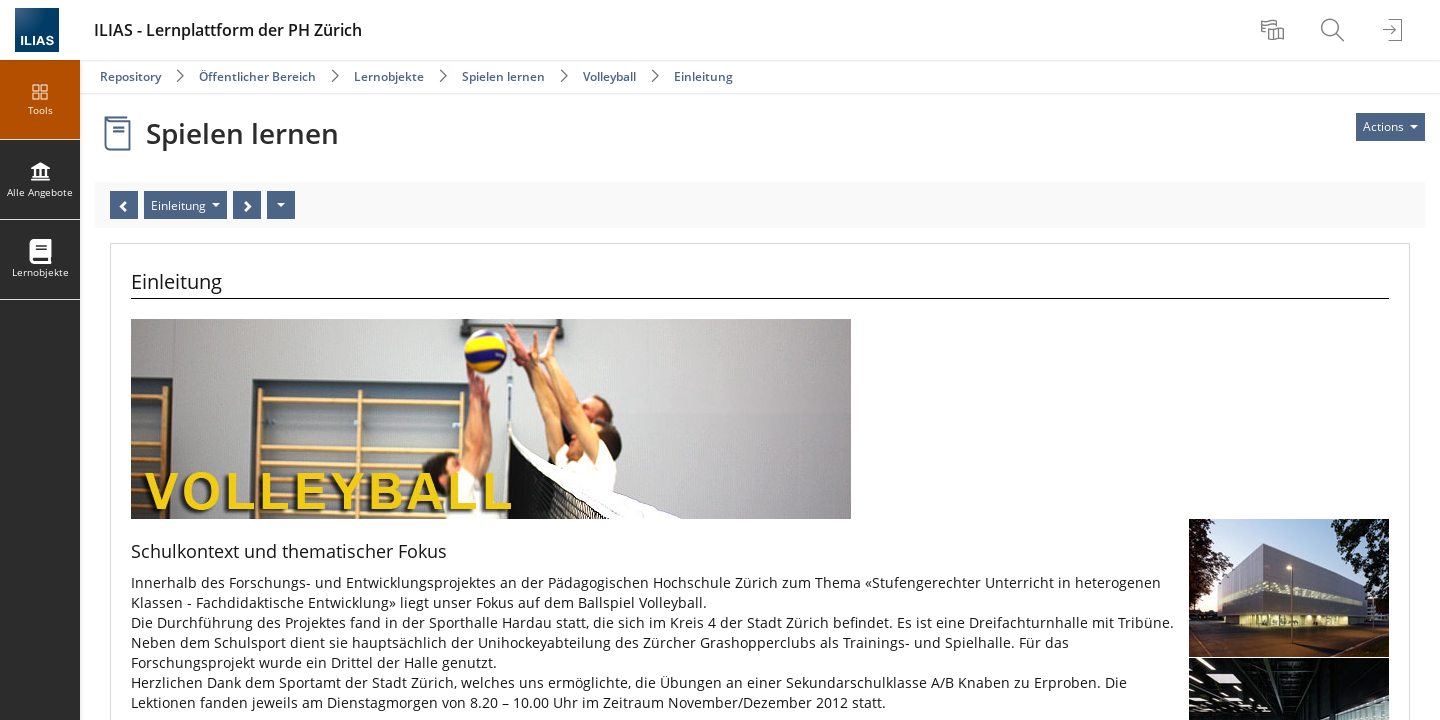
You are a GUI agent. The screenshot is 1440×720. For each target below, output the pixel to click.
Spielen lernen (503, 76)
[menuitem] (1275, 30)
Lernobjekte (389, 76)
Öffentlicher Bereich (257, 76)
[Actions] (281, 205)
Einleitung (703, 76)
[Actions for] (1390, 127)
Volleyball (609, 76)
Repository (130, 76)
